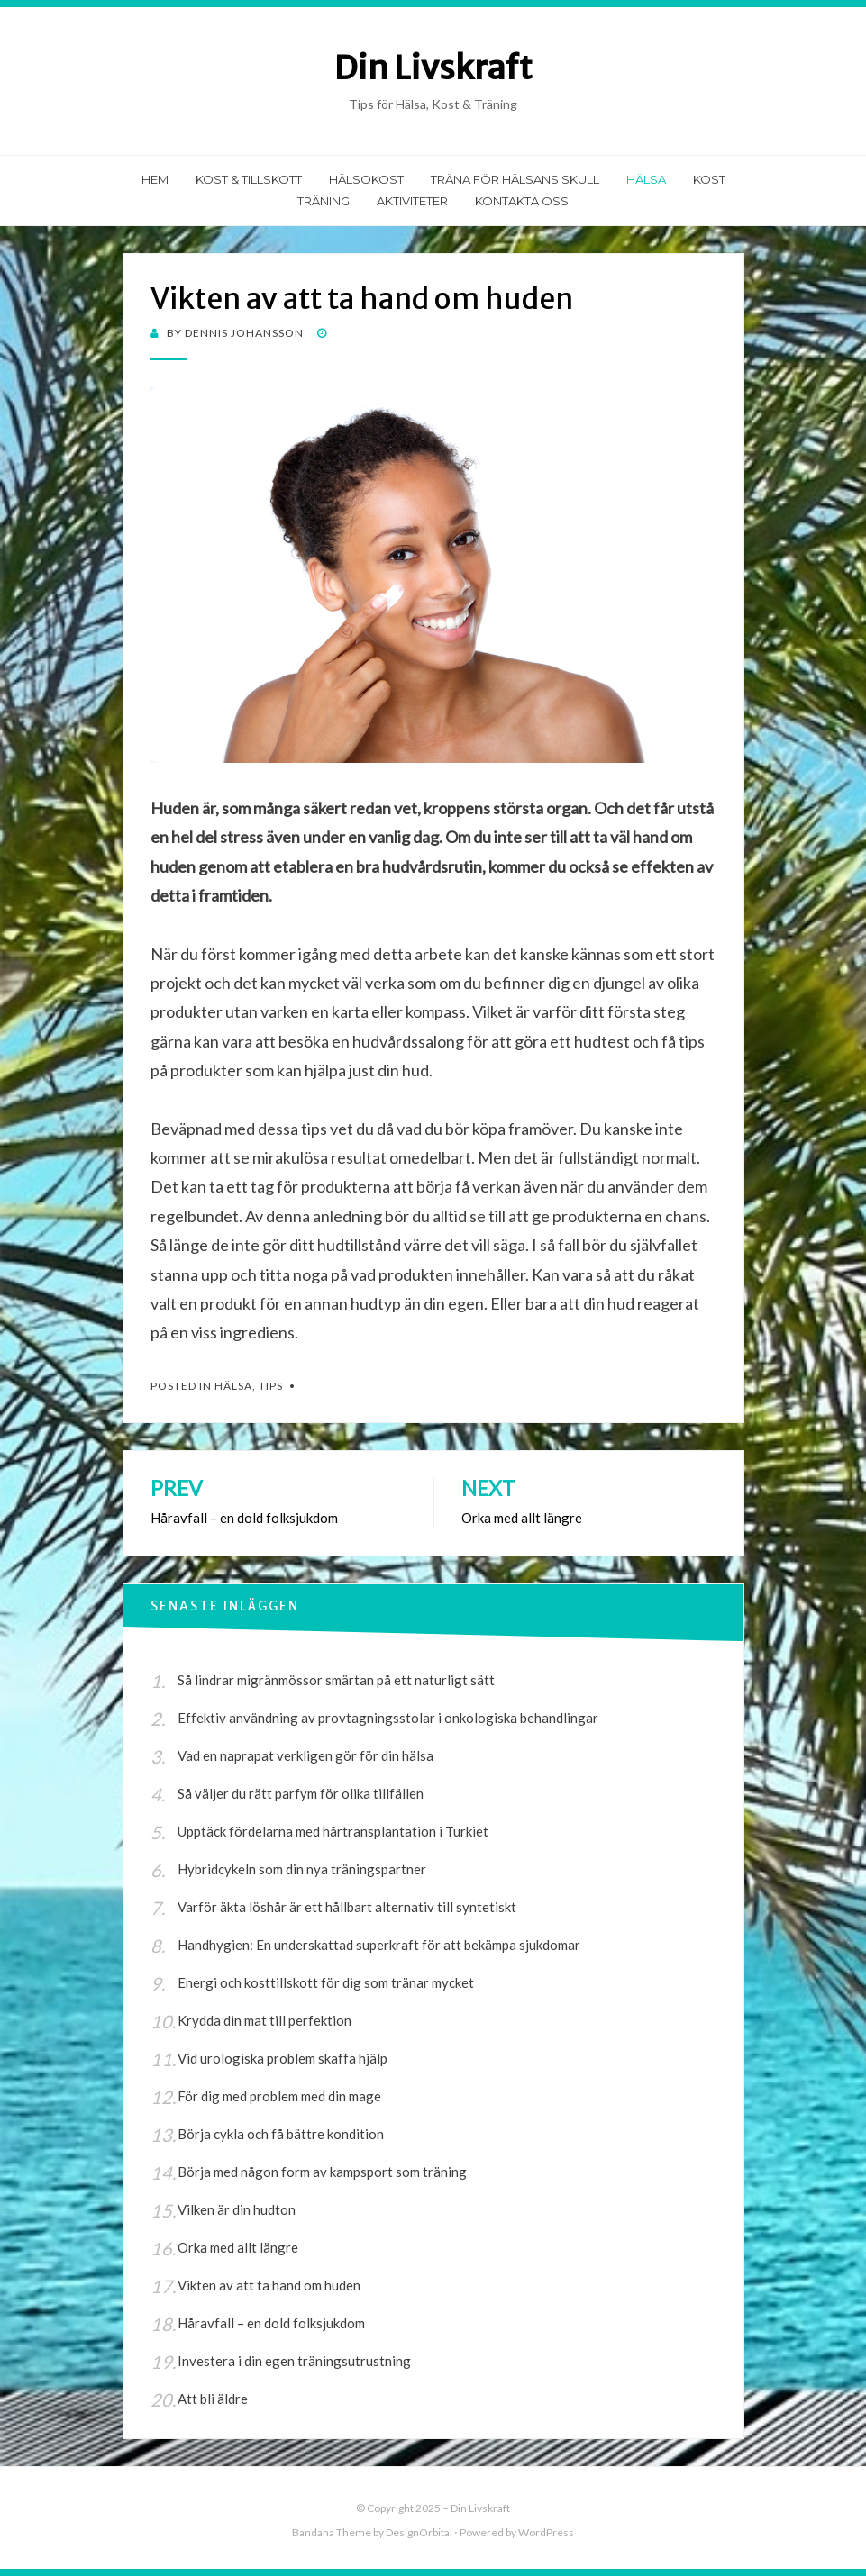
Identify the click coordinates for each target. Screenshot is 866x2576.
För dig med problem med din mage (279, 2096)
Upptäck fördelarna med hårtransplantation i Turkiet (333, 1831)
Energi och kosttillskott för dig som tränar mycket (326, 1982)
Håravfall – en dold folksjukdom (271, 2323)
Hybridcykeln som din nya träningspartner (302, 1869)
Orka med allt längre (238, 2247)
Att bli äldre (213, 2398)
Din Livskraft (433, 68)
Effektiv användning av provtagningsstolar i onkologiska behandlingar (388, 1718)
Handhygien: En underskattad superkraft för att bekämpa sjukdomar (379, 1945)
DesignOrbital (419, 2532)
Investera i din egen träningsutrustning (294, 2361)
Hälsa (646, 179)
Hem (155, 179)
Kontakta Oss (522, 201)
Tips (271, 1385)
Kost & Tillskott (249, 179)
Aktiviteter (412, 201)
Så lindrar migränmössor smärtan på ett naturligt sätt (336, 1680)
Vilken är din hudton (237, 2209)
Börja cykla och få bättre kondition (281, 2134)
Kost (709, 179)
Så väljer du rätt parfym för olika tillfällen (301, 1793)
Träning (323, 201)
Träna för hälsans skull (515, 179)
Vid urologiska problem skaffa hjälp (282, 2058)
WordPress (546, 2532)
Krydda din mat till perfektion (264, 2020)
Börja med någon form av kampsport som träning (322, 2171)
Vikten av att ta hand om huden (269, 2285)
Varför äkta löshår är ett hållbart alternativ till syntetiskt (347, 1907)
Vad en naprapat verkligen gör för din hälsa (305, 1755)
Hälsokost (366, 179)
